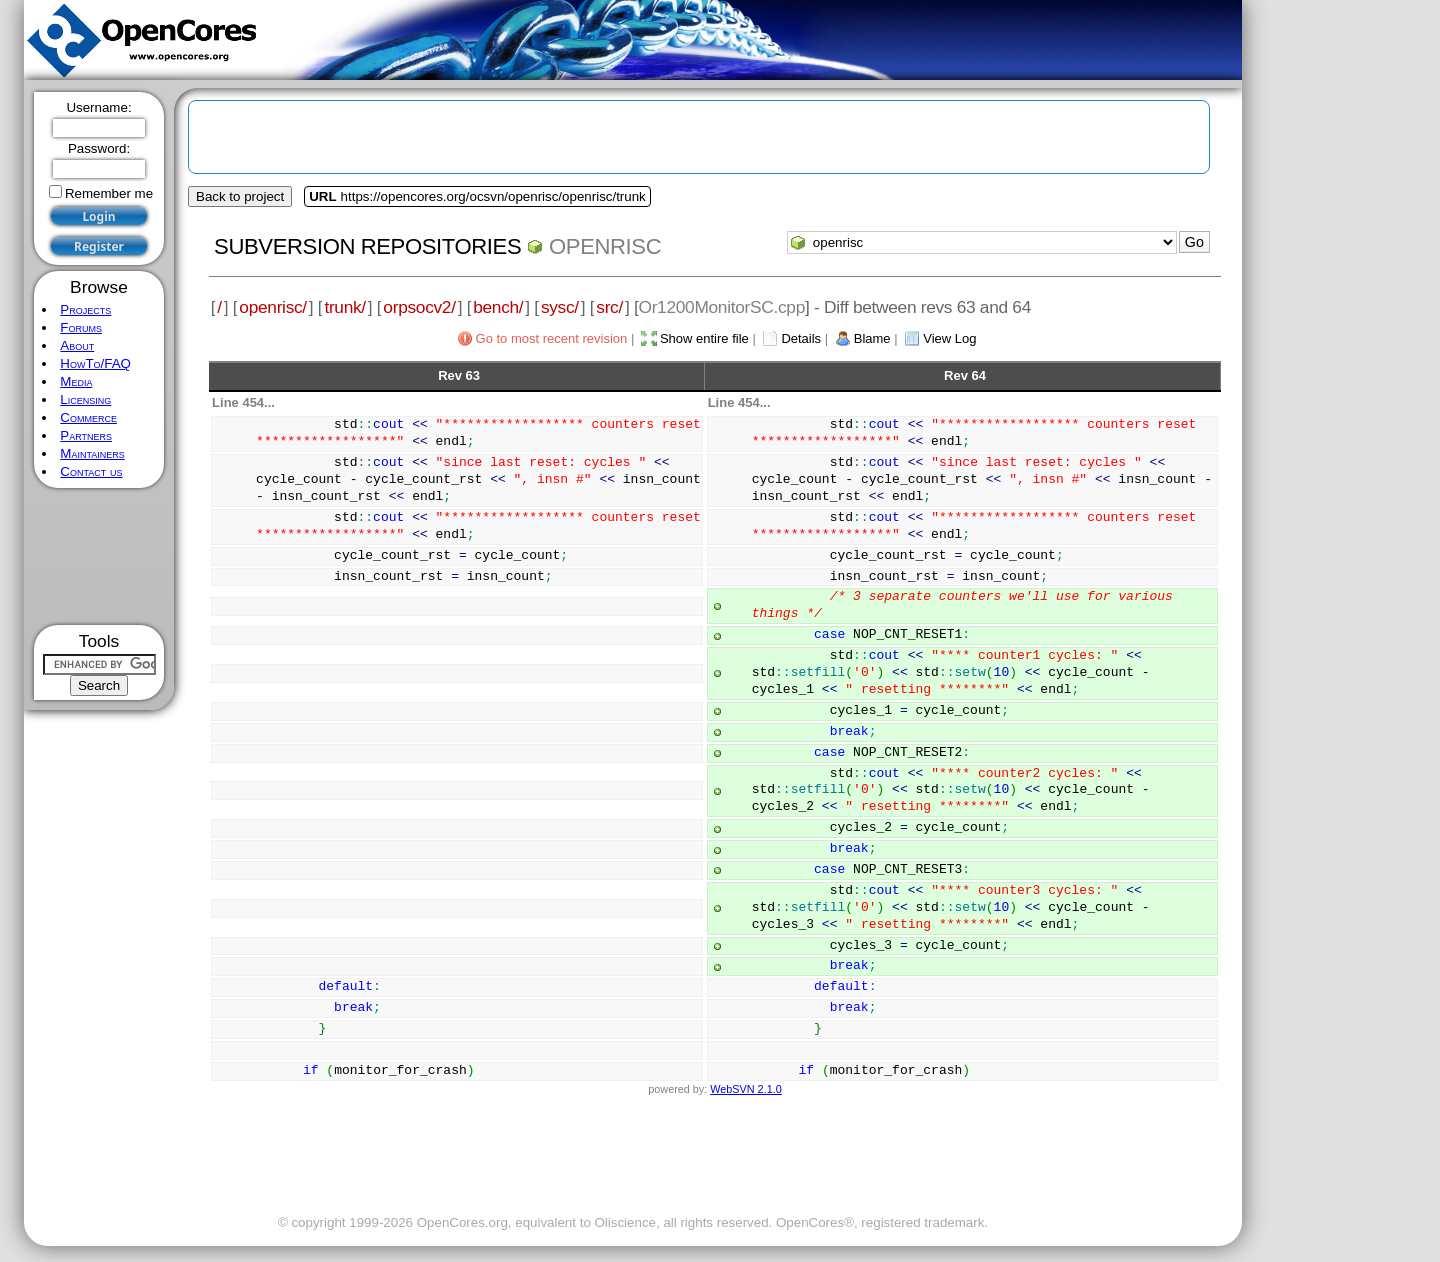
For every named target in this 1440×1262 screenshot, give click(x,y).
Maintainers (92, 453)
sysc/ (560, 307)
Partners (86, 435)
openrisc (605, 246)
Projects (85, 309)
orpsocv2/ (419, 307)
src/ (609, 307)
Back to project (240, 196)
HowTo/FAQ (95, 363)
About (77, 345)
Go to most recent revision (552, 338)
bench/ (498, 307)
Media (76, 381)
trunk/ (344, 307)
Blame (872, 338)
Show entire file (704, 338)
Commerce (88, 417)
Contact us (91, 471)
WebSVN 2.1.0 (745, 1089)
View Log (949, 338)
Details (801, 338)
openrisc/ (273, 307)
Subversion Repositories (367, 246)
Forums (81, 327)
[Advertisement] (99, 556)
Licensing (85, 399)
